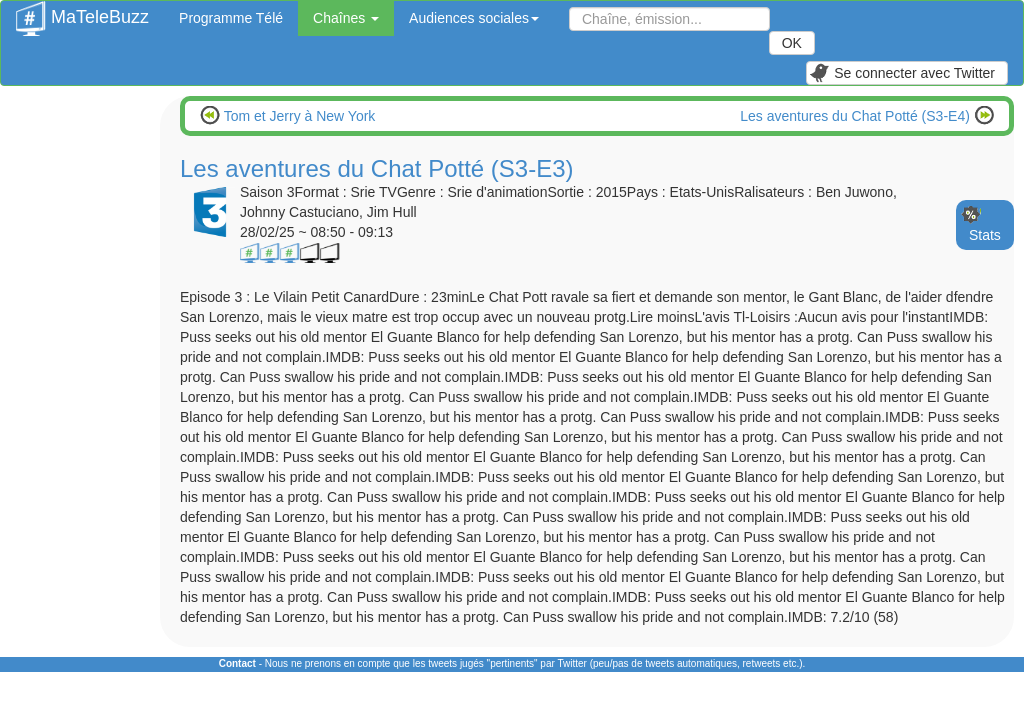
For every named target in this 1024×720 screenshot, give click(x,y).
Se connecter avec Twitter (902, 73)
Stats (985, 235)
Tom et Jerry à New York (297, 116)
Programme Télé (231, 18)
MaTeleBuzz (82, 11)
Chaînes (346, 18)
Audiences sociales (474, 18)
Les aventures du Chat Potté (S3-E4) (856, 116)
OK (792, 43)
